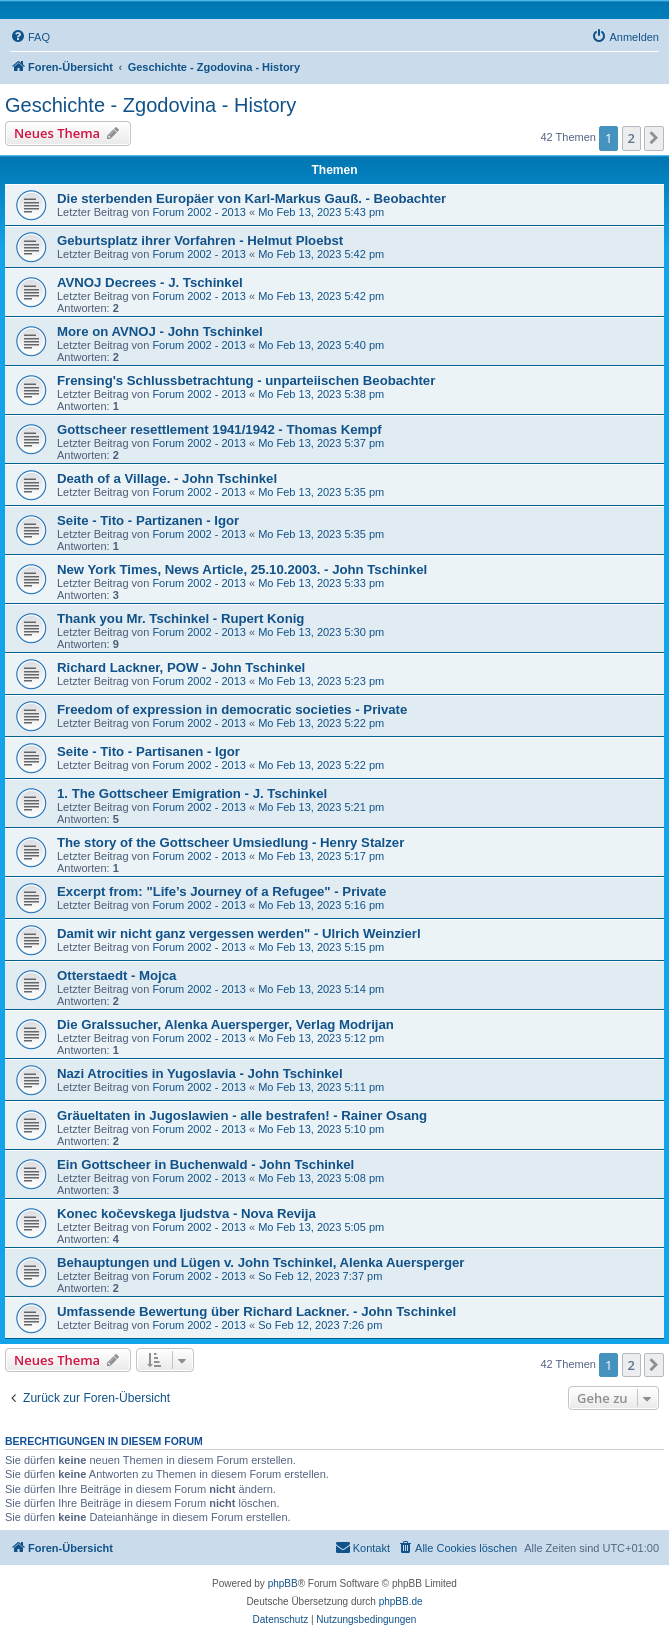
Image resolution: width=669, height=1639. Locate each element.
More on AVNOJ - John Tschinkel (160, 331)
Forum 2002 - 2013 (199, 212)
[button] (654, 138)
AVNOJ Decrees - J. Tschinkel (150, 282)
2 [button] (631, 138)
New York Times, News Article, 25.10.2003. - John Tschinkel (242, 569)
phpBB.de (401, 1601)
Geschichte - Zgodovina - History (150, 105)
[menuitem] (30, 37)
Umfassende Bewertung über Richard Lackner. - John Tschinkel (256, 1311)
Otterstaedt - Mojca (116, 975)
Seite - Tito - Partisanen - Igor (148, 751)
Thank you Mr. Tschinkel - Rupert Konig (180, 618)
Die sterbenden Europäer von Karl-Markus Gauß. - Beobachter (251, 198)
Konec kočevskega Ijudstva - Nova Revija (186, 1213)
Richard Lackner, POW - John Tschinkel (181, 667)
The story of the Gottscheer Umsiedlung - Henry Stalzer (230, 842)
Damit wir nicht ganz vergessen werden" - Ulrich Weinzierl (239, 933)
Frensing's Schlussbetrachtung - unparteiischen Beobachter (246, 380)
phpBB (283, 1583)
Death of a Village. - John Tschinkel (167, 478)
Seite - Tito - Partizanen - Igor (148, 520)
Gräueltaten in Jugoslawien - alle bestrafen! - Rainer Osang (242, 1115)
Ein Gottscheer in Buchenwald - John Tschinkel (205, 1164)
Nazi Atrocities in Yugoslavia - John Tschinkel (200, 1073)
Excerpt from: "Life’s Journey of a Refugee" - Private (221, 891)
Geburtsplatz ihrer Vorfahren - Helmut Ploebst (200, 240)
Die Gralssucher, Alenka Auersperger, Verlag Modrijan (225, 1024)
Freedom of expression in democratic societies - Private (232, 709)
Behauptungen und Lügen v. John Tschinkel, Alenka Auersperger (260, 1262)
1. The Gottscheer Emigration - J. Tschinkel (192, 793)
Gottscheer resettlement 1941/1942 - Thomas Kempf (219, 429)
